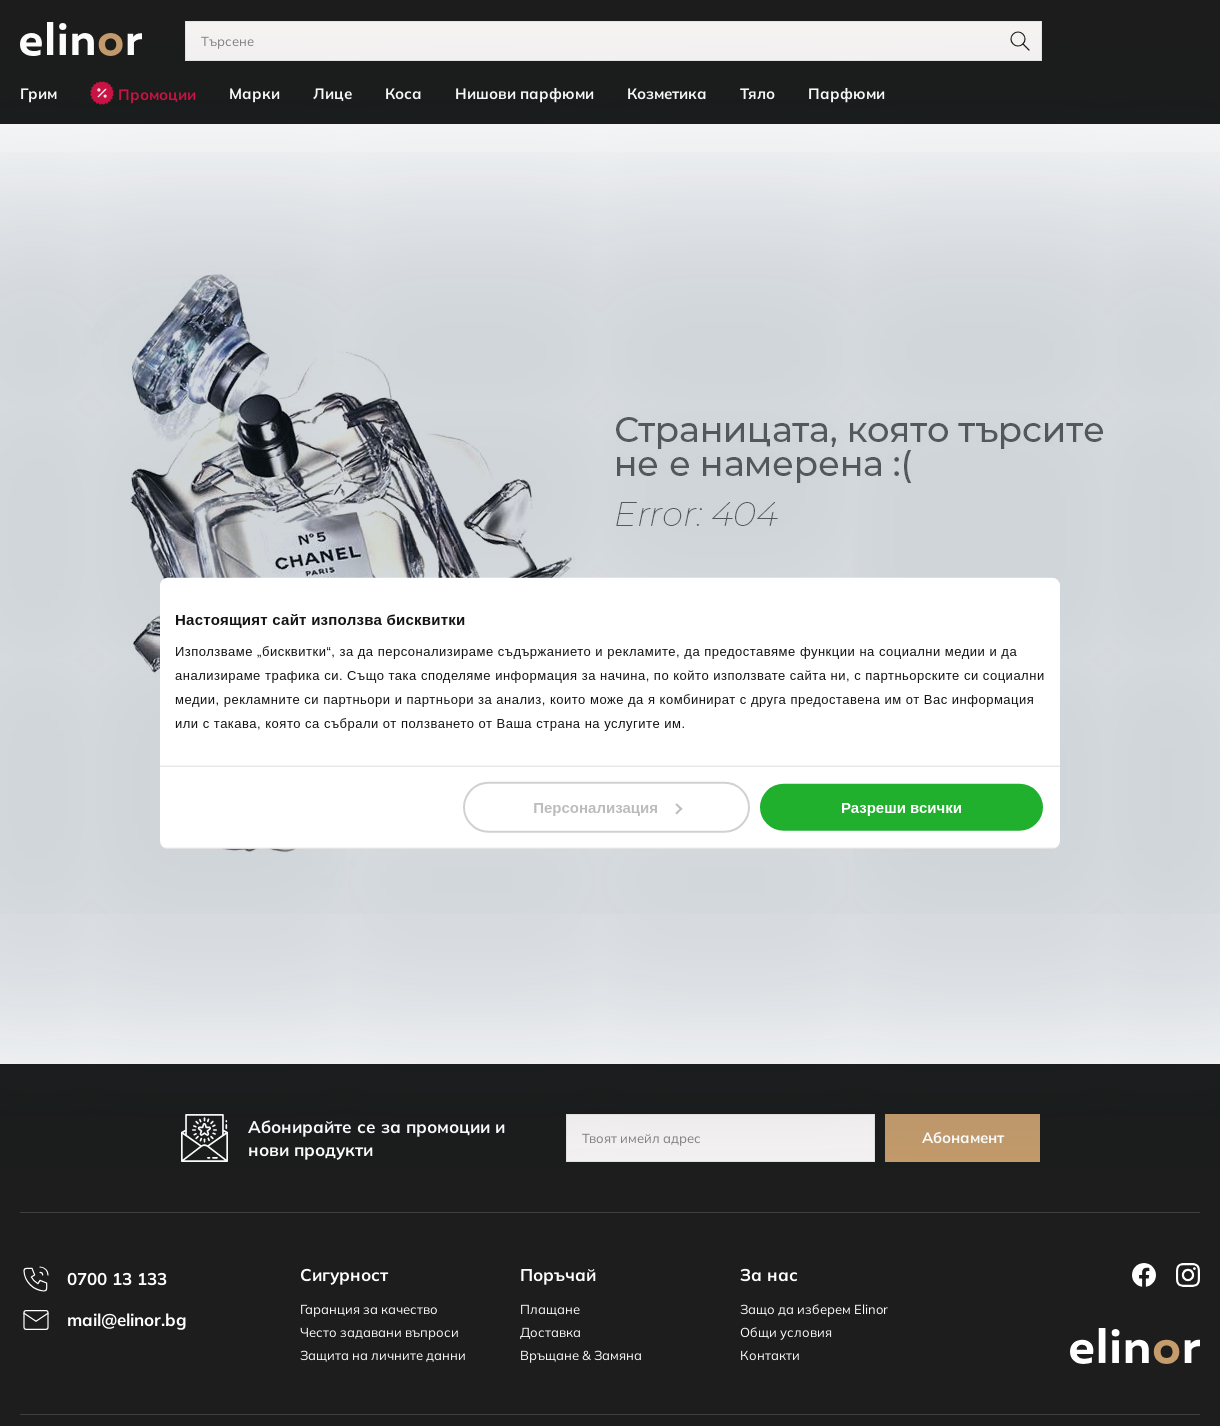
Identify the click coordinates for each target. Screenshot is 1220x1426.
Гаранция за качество (369, 1309)
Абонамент (963, 1137)
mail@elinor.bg (127, 1319)
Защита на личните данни (383, 1355)
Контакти (770, 1355)
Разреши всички (901, 806)
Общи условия (786, 1332)
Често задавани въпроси (379, 1332)
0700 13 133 (117, 1278)
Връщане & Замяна (581, 1355)
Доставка (550, 1332)
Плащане (550, 1309)
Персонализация (607, 806)
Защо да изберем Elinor (814, 1309)
